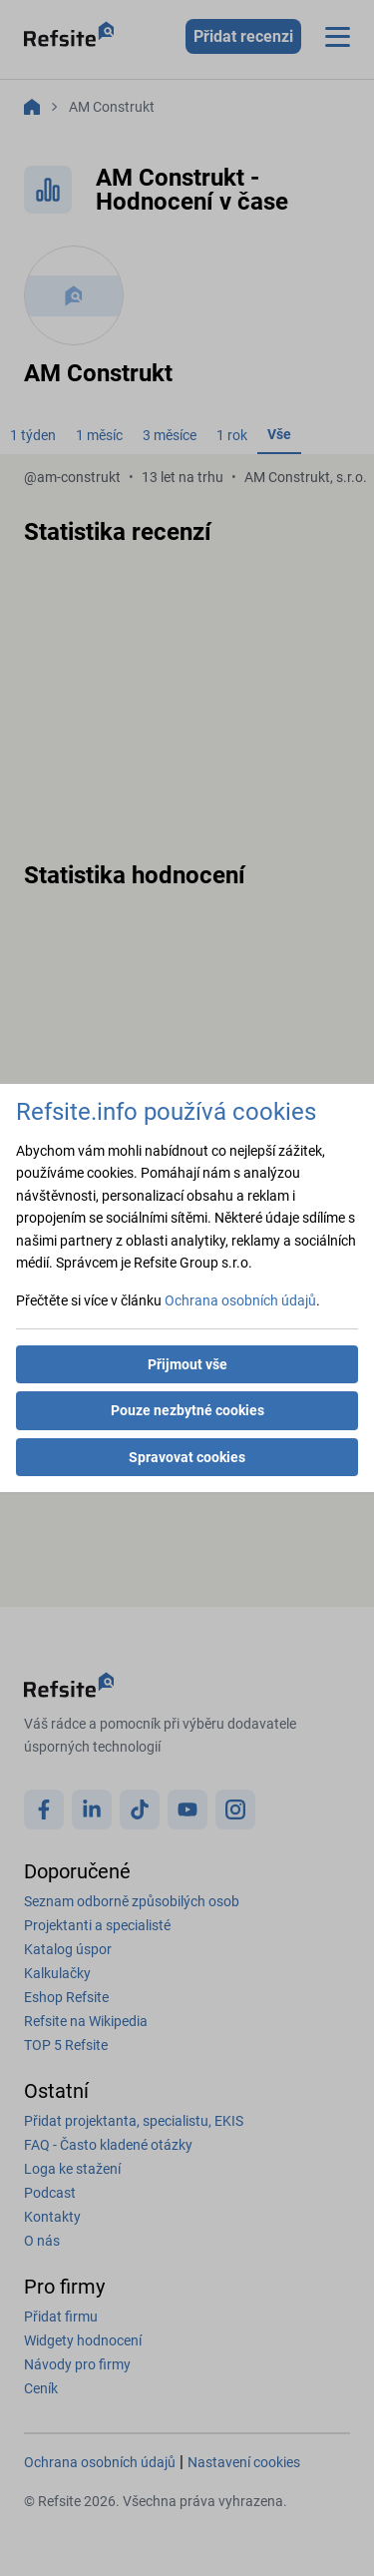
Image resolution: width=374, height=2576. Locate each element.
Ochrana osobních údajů (240, 1300)
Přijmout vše (187, 1364)
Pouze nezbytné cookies (187, 1410)
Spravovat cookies (187, 1457)
